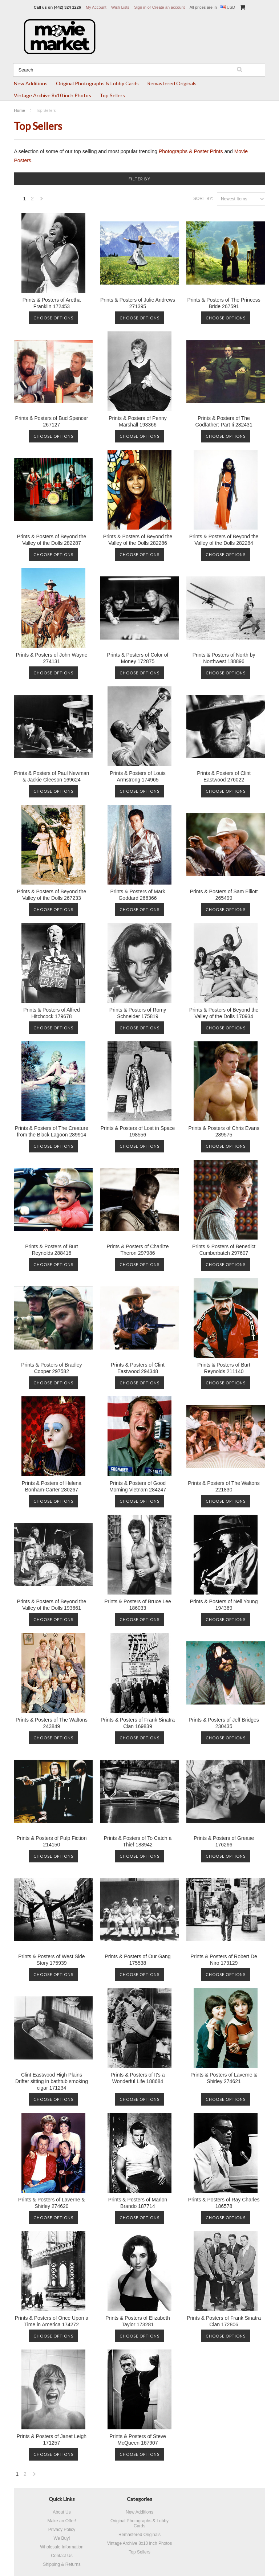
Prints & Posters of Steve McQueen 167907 (137, 2439)
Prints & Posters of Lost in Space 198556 (138, 1131)
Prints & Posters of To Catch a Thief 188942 (138, 1841)
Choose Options (53, 317)
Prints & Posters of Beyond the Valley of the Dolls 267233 (51, 895)
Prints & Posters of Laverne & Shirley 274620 (51, 2203)
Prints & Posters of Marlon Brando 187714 (137, 2203)
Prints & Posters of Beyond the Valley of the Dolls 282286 (138, 540)
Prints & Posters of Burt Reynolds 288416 (51, 1250)
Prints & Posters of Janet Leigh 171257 (51, 2439)
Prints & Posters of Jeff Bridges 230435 (224, 1723)
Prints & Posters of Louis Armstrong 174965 (137, 776)
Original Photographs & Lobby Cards (97, 83)
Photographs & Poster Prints (191, 151)
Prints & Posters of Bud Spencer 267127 (51, 421)
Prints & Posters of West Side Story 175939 (51, 1960)
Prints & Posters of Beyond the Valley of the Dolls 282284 (224, 540)
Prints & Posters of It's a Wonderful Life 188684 (138, 2078)
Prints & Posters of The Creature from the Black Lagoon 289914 (51, 1131)
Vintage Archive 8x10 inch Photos (52, 95)
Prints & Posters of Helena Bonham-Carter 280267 (51, 1486)
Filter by (139, 178)
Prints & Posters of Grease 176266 (224, 1841)
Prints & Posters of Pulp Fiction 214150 (51, 1841)
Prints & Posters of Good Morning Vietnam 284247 (137, 1486)
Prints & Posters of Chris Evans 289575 (223, 1131)
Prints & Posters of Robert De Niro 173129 (223, 1960)
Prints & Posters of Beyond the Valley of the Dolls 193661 (51, 1605)
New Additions (31, 83)
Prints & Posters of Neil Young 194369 (224, 1605)
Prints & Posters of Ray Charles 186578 (224, 2203)
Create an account (168, 7)
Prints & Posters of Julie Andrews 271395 (137, 303)
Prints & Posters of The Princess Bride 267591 (223, 303)
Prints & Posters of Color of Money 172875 (138, 658)
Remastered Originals (172, 83)
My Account (96, 7)
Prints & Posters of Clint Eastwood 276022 (224, 776)
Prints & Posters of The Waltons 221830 (224, 1486)
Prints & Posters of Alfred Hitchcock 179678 (51, 1013)
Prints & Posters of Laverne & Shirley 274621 (223, 2078)
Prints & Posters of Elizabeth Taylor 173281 (137, 2321)
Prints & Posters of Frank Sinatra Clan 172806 (224, 2321)
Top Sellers (112, 95)
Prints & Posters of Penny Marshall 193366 (138, 421)
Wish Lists (120, 7)
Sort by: (203, 198)
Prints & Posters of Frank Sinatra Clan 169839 (138, 1723)
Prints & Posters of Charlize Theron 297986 (137, 1250)
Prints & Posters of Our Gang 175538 (137, 1960)
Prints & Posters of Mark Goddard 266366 (137, 895)
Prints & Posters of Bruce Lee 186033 (137, 1605)
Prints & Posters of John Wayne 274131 (51, 658)
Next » (42, 200)
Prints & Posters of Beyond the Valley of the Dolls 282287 (51, 540)
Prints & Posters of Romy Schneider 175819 (137, 1013)
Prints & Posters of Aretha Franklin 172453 (52, 303)
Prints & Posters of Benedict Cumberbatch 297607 (223, 1250)
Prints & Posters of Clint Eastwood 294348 (138, 1368)
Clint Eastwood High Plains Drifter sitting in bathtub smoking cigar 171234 (51, 2081)
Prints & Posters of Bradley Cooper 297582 (51, 1368)
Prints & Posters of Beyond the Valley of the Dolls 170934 (224, 1013)
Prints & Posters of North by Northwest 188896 (224, 658)
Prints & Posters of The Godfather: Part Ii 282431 (223, 421)
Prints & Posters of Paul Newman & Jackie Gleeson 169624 (51, 776)
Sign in (140, 7)
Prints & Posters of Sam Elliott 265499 (224, 895)
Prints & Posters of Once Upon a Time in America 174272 (51, 2321)
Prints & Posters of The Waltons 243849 (52, 1723)
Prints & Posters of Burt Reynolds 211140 (223, 1368)
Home (19, 110)
